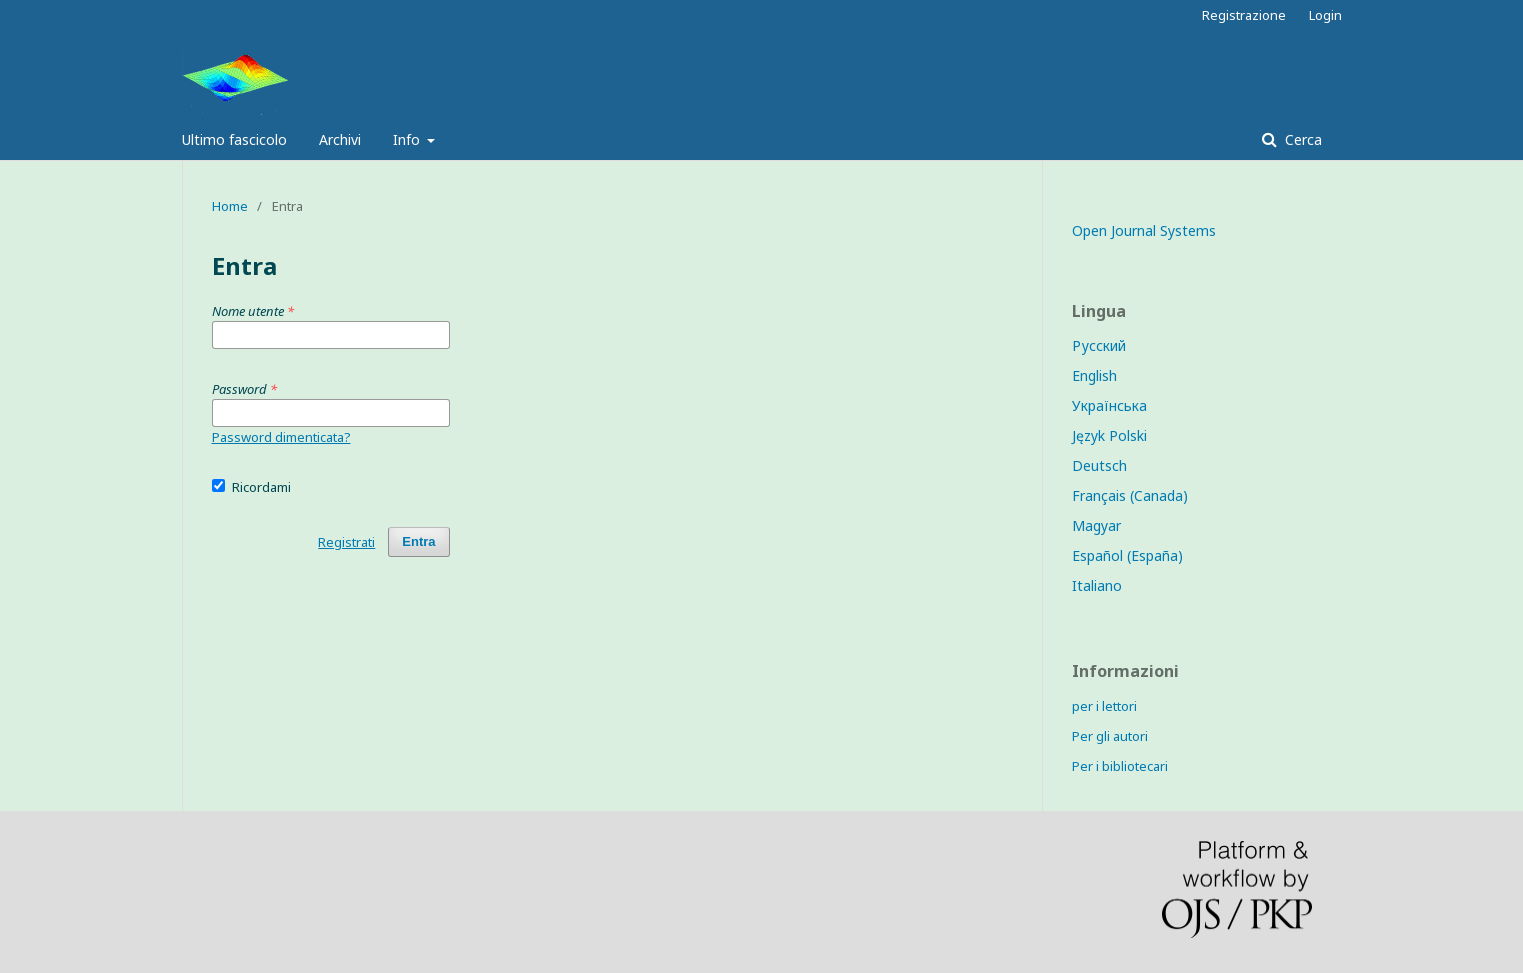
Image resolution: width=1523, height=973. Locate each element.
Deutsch (1099, 465)
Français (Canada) (1130, 495)
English (1094, 375)
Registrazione (1244, 15)
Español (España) (1127, 555)
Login (1325, 15)
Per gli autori (1110, 736)
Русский (1099, 345)
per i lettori (1104, 706)
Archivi (340, 139)
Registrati (346, 542)
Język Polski (1109, 435)
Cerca (1301, 139)
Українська (1109, 405)
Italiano (1097, 585)
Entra (418, 541)
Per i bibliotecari (1120, 766)
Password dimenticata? (281, 437)
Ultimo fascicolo (234, 139)
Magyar (1096, 525)
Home (230, 206)
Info (408, 139)
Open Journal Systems (1144, 230)
